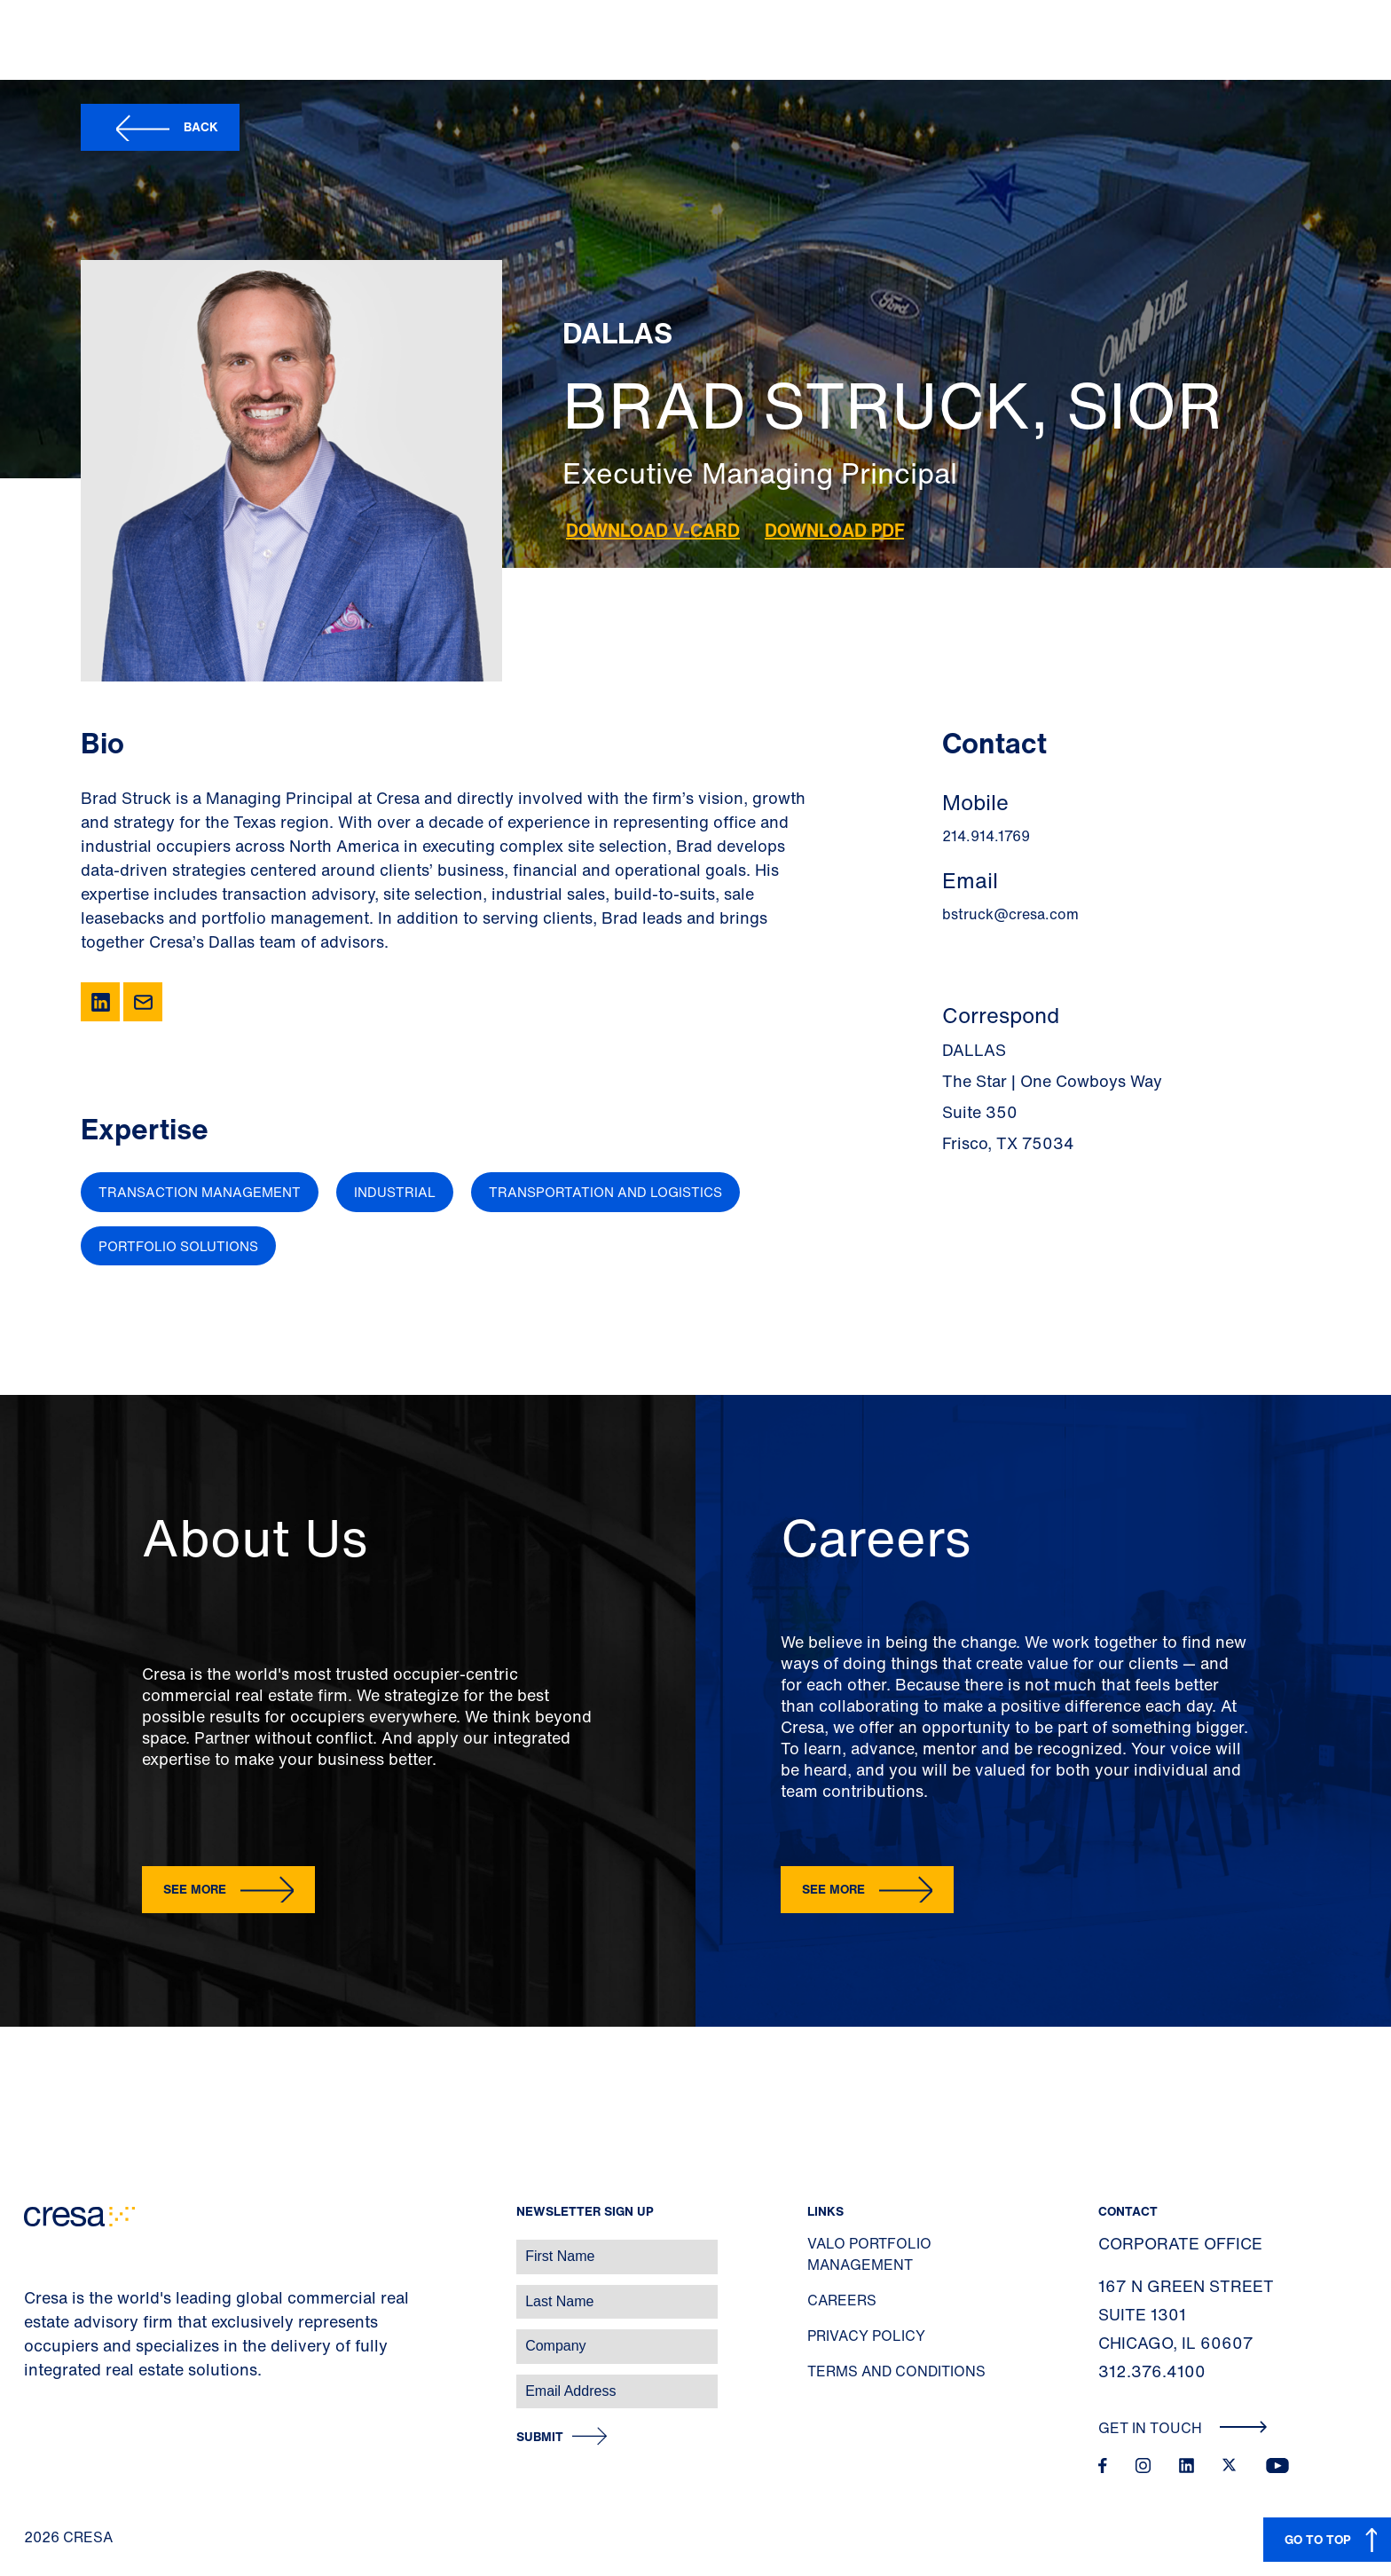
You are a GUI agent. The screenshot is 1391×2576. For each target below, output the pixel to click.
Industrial (395, 1191)
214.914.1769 (986, 836)
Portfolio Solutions (178, 1246)
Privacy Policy (866, 2335)
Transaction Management (199, 1191)
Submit (539, 2437)
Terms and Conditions (896, 2371)
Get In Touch (1183, 2427)
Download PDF (834, 530)
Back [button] (201, 126)
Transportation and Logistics (605, 1191)
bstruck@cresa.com (1010, 914)
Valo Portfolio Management (869, 2254)
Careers (841, 2300)
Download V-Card (653, 530)
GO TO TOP (1318, 2539)
